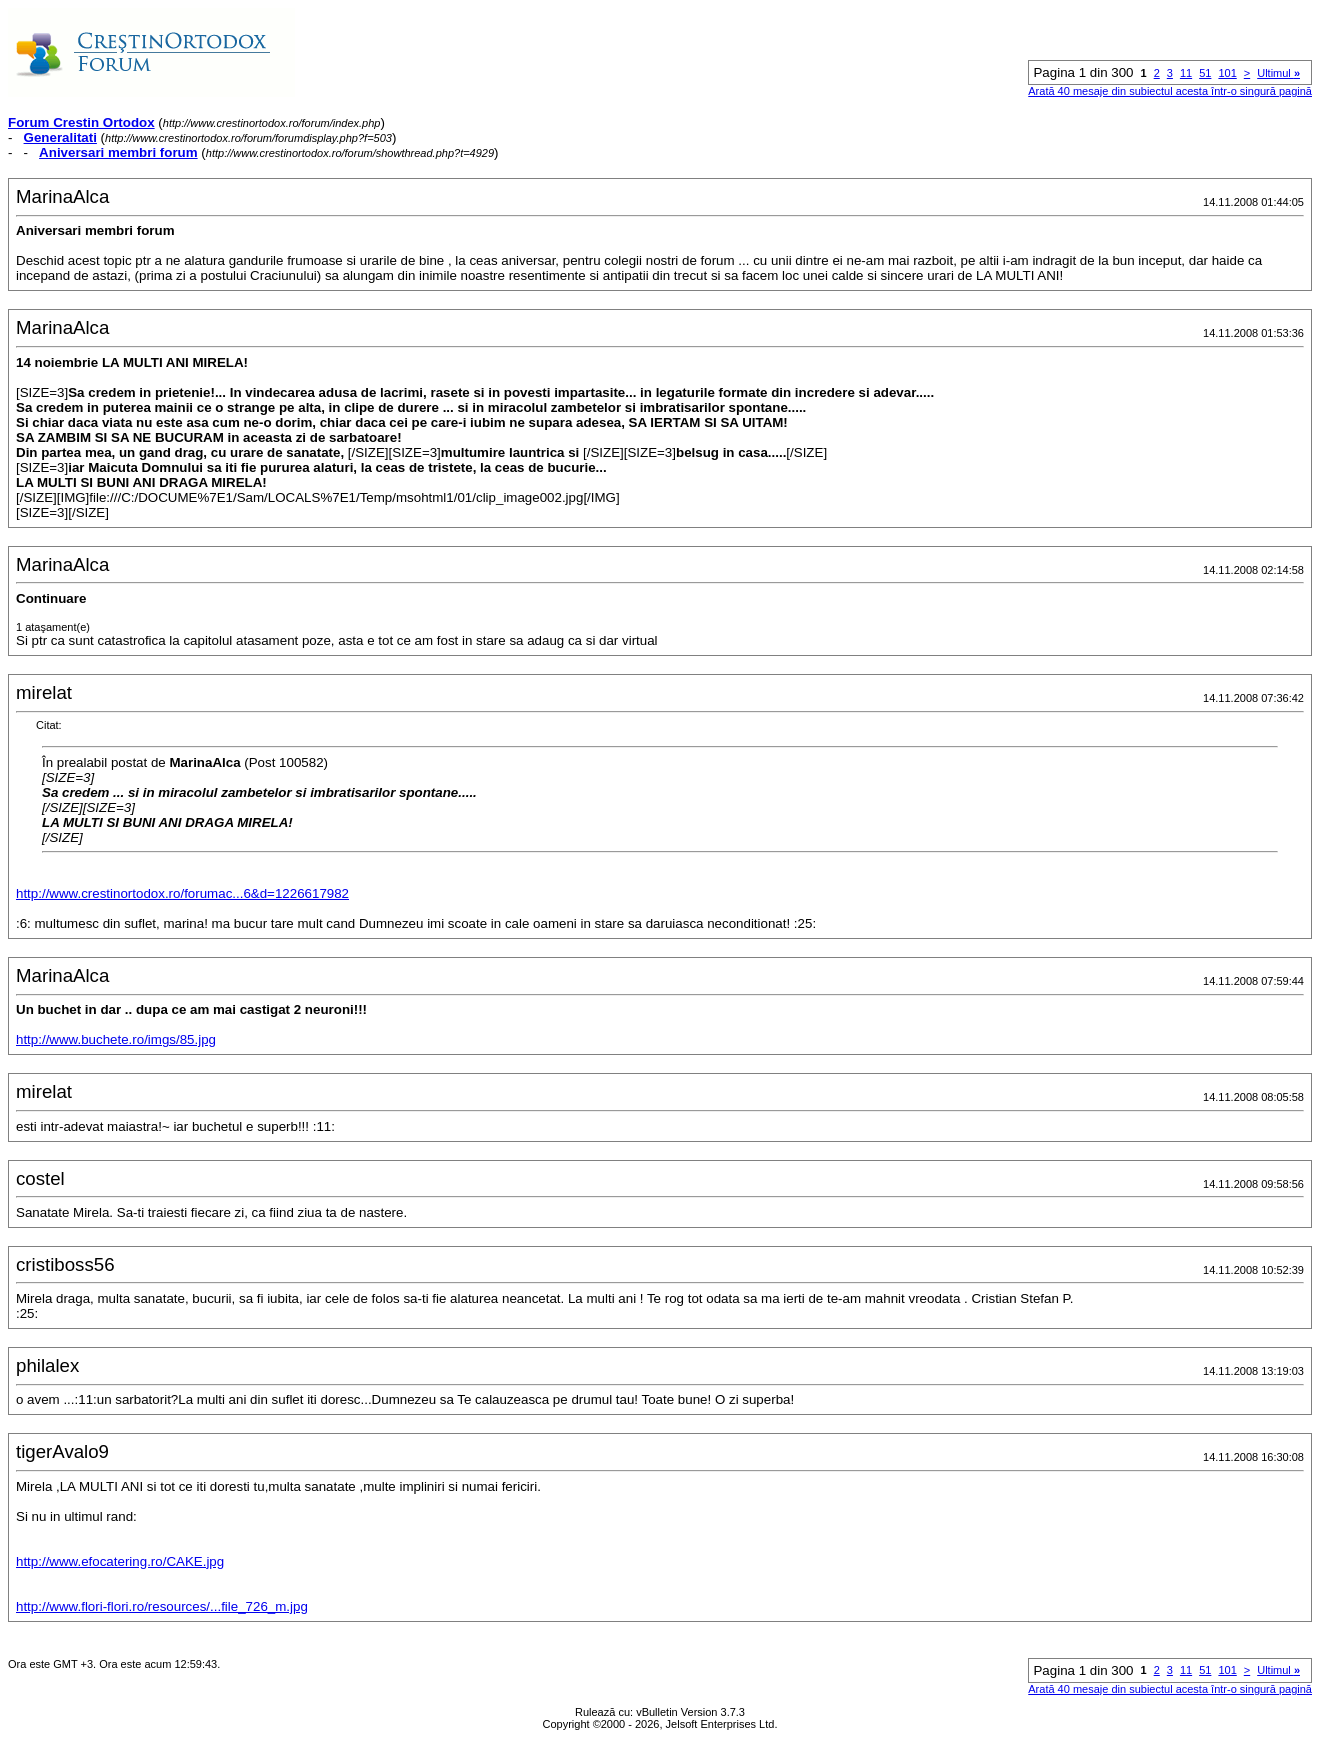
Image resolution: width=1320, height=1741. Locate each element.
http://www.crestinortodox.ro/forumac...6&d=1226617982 (182, 893)
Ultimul (1278, 73)
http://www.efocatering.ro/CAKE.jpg (120, 1561)
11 (1186, 73)
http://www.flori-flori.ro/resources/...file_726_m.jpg (162, 1606)
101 (1227, 73)
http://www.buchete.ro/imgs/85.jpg (116, 1039)
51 (1205, 73)
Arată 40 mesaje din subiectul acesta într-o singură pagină (1170, 91)
